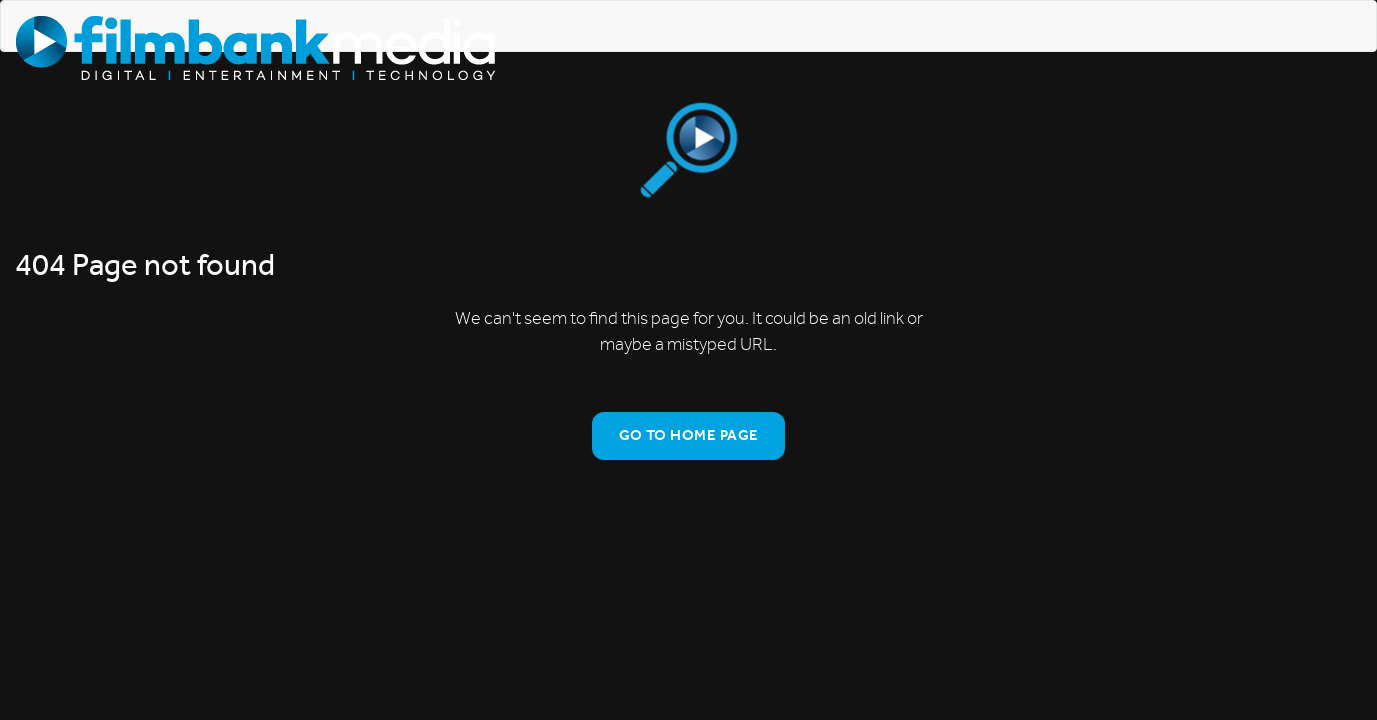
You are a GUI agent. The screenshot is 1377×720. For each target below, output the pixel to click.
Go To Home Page (689, 435)
